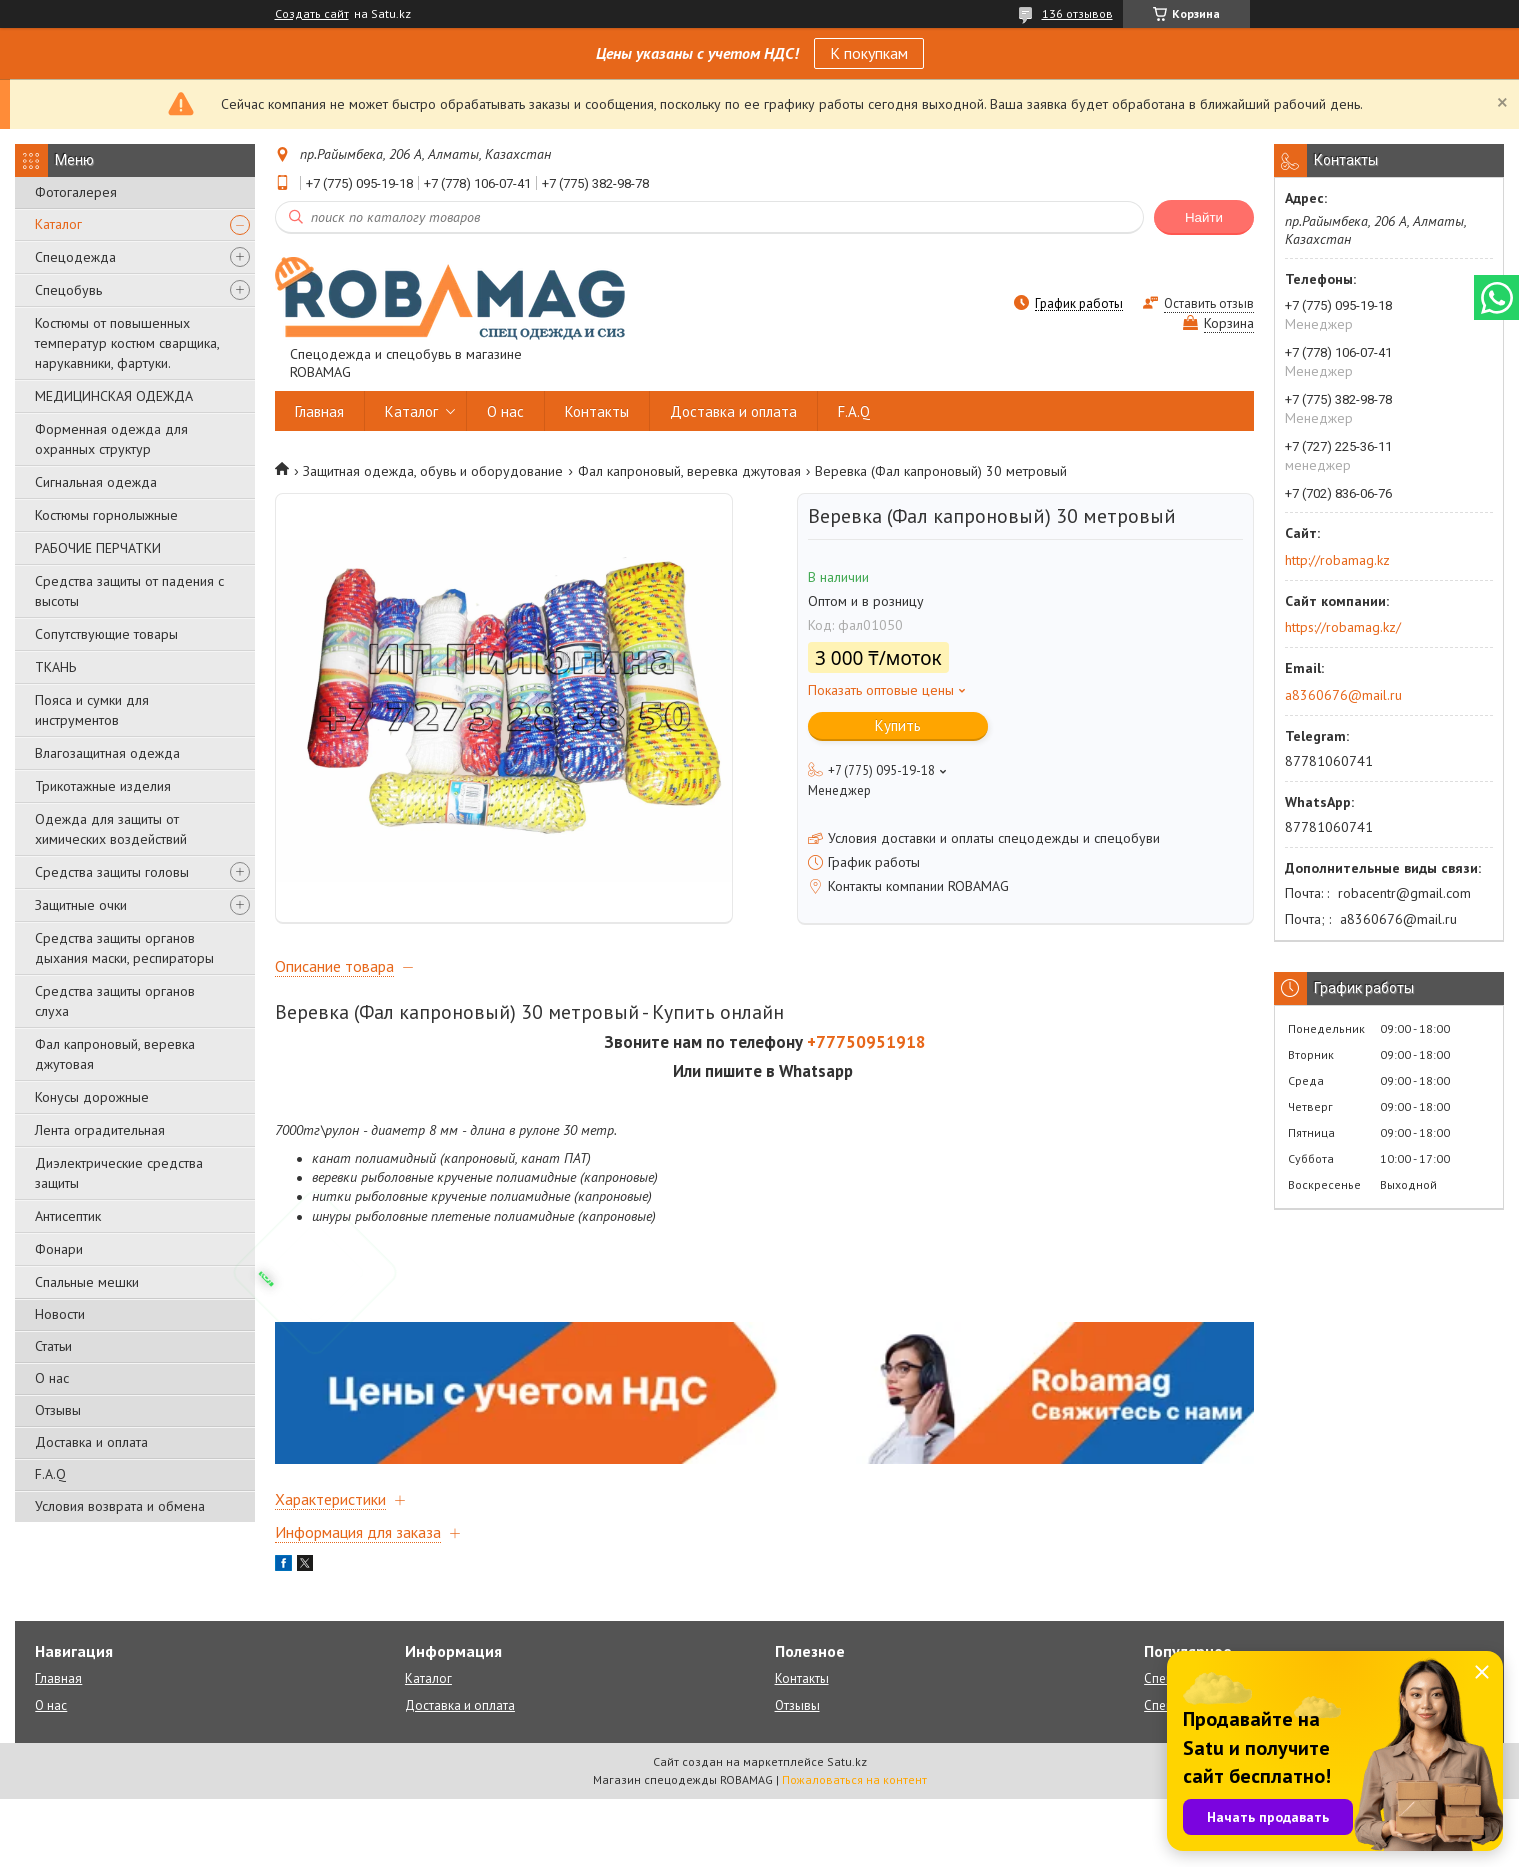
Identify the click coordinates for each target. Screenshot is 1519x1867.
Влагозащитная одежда (107, 753)
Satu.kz (847, 1829)
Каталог (58, 224)
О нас (52, 1378)
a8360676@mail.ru (1343, 695)
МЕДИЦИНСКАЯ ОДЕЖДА (114, 396)
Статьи (53, 1346)
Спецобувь (68, 290)
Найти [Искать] (1204, 217)
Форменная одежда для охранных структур (111, 439)
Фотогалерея (76, 192)
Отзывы (58, 1410)
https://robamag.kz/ (1343, 627)
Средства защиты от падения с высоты (129, 591)
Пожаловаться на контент (854, 1847)
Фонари (59, 1249)
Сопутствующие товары (106, 634)
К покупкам (869, 53)
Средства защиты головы (112, 872)
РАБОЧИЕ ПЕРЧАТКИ (98, 548)
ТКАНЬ (55, 667)
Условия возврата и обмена (120, 1506)
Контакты (597, 411)
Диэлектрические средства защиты (119, 1173)
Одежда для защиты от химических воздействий (111, 829)
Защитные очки (81, 905)
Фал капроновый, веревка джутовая (115, 1054)
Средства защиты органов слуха (115, 1001)
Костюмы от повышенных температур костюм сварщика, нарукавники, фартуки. (127, 343)
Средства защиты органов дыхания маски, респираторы (124, 948)
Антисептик (68, 1216)
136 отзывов (1077, 13)
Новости (60, 1314)
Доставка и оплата (91, 1442)
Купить (898, 725)
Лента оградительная (100, 1130)
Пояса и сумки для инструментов (92, 710)
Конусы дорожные (92, 1097)
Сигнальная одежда (96, 482)
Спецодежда (75, 257)
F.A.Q (50, 1474)
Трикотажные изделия (103, 786)
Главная (319, 411)
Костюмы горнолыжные (106, 515)
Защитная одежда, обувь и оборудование (433, 471)
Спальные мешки (87, 1282)
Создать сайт (312, 14)
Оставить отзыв (1209, 303)
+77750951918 (866, 1110)
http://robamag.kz (1337, 560)
